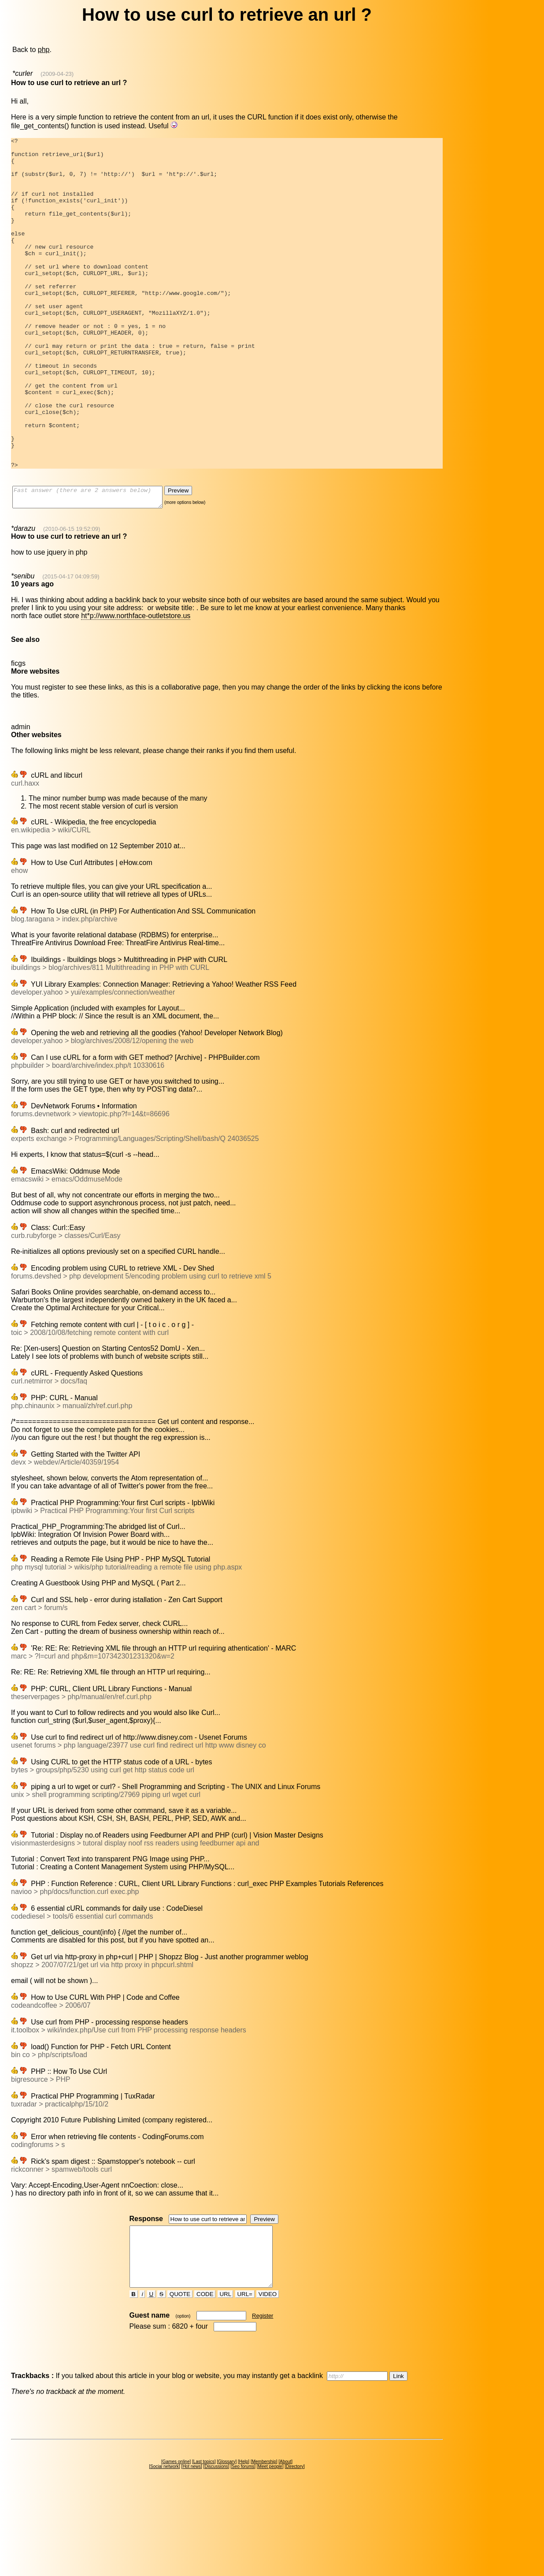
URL (225, 2376)
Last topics (204, 2543)
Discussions (216, 2548)
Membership (264, 2543)
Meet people (270, 2548)
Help (243, 2543)
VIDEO (267, 2376)
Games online (176, 2543)
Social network (164, 2548)
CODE (205, 2376)
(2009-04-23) (57, 74)
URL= (245, 2376)
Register (262, 2397)
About (285, 2543)
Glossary (226, 2543)
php (44, 49)
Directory (294, 2548)
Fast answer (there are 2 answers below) (96, 565)
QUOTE (180, 2376)
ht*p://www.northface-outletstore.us (135, 686)
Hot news (191, 2548)
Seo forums (243, 2548)
